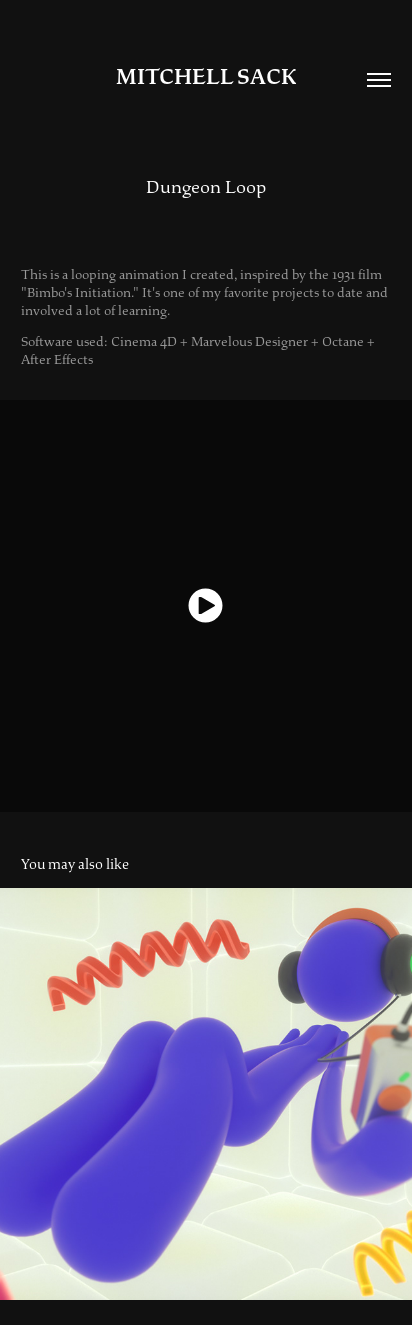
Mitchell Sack (206, 77)
